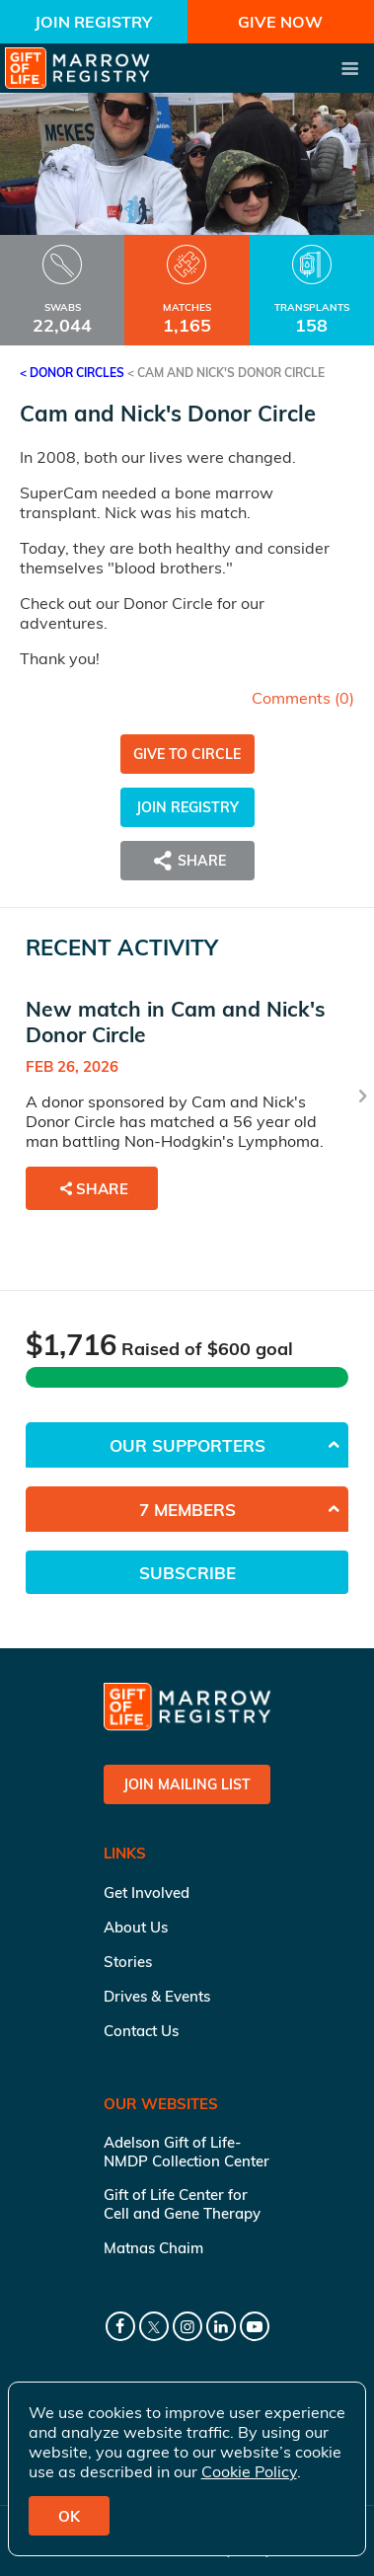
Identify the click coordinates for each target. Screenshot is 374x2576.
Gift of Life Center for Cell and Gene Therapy (182, 2204)
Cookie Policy (249, 2471)
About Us (136, 1927)
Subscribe (187, 1572)
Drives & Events (157, 1996)
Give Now (280, 22)
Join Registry (93, 22)
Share (187, 860)
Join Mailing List (187, 1784)
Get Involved (146, 1892)
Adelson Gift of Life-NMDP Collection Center (186, 2151)
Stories (128, 1961)
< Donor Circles (72, 372)
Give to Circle (187, 754)
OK (69, 2516)
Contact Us (141, 2030)
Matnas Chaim (153, 2247)
